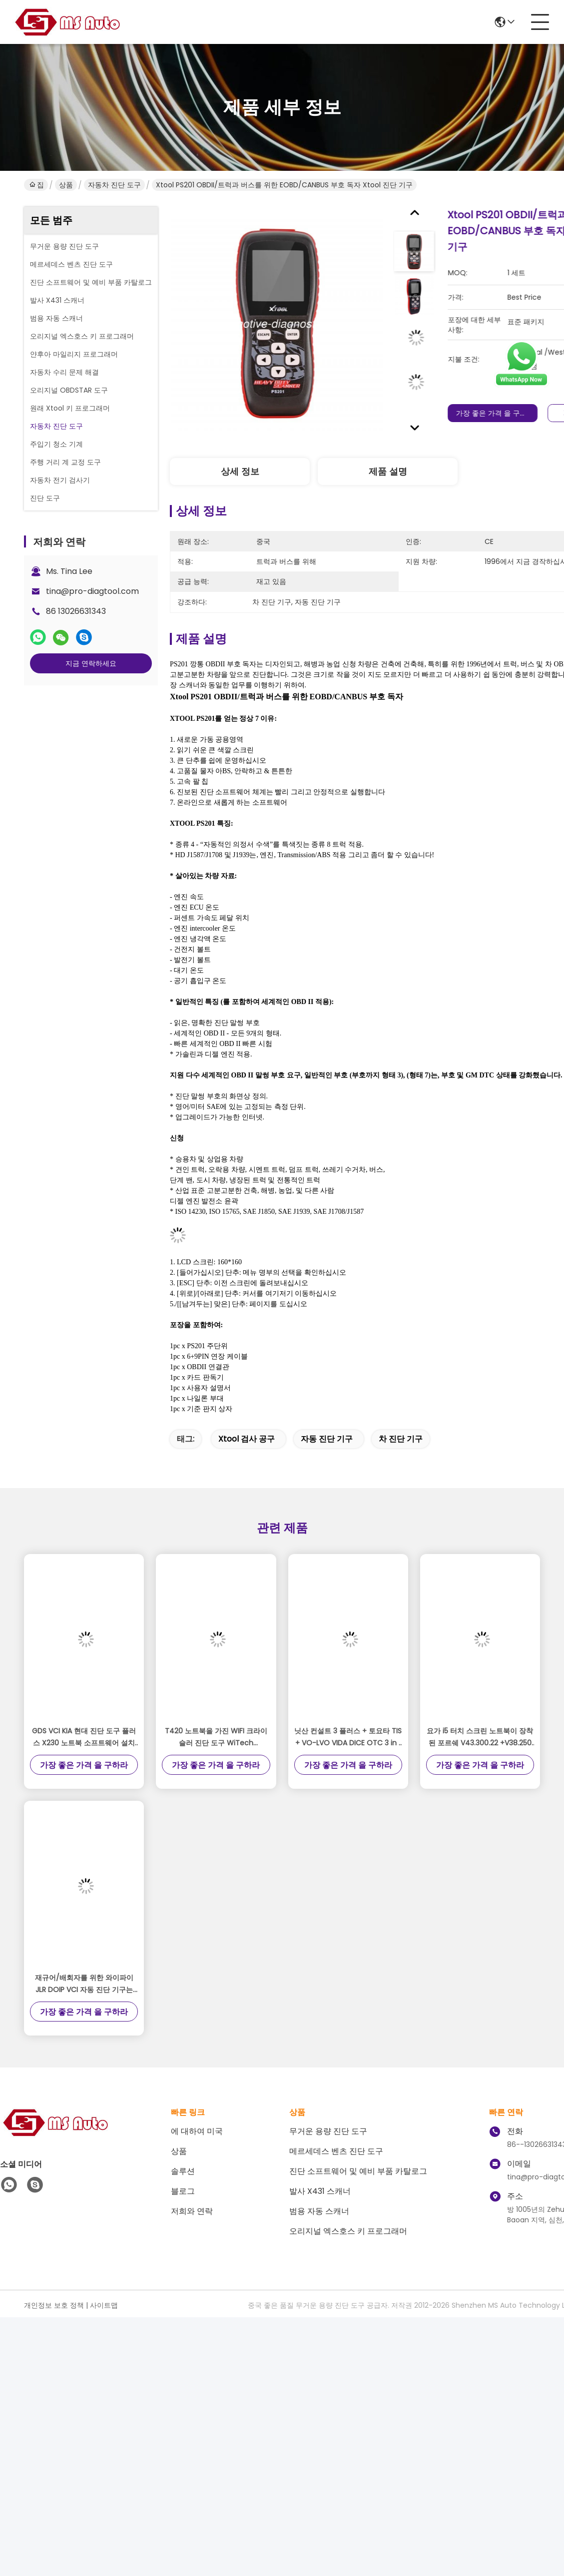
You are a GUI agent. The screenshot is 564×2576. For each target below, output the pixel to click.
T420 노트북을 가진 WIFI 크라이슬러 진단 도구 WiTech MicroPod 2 (216, 1737)
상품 (66, 185)
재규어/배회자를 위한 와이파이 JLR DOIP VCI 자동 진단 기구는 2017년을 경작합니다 (84, 1984)
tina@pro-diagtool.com (92, 591)
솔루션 (183, 2171)
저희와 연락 (192, 2211)
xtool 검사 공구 (246, 1439)
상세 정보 (240, 471)
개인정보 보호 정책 (54, 2305)
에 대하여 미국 (197, 2131)
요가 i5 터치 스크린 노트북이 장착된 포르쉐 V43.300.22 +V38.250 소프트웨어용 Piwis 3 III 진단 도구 (480, 1737)
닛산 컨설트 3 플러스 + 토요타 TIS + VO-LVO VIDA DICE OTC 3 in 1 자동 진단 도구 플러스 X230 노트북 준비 (348, 1737)
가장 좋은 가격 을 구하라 (505, 413)
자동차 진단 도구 (114, 185)
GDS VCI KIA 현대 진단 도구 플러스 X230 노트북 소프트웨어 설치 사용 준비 (84, 1737)
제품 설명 (388, 471)
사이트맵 (104, 2305)
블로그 (183, 2191)
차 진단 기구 (401, 1439)
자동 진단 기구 (327, 1439)
